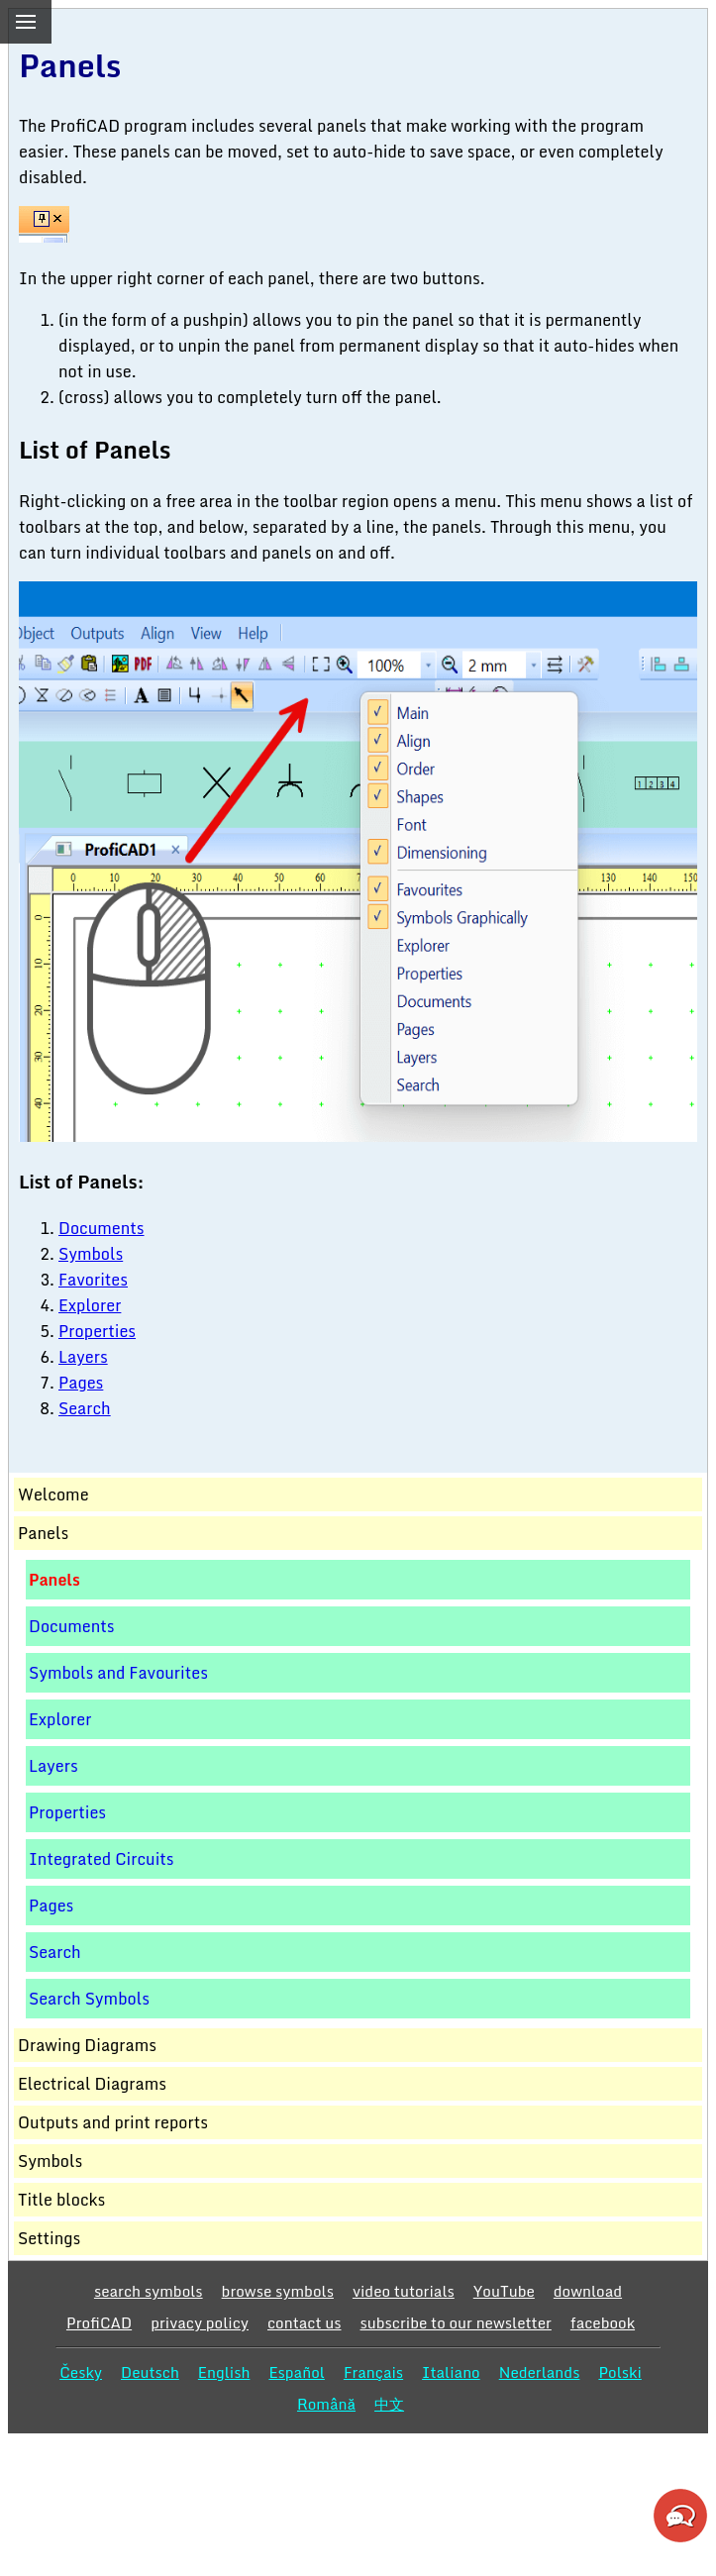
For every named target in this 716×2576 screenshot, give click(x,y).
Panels (54, 1580)
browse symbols (278, 2291)
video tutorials (404, 2291)
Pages (80, 1382)
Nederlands (539, 2372)
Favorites (93, 1279)
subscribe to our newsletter (456, 2322)
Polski (619, 2372)
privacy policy (200, 2322)
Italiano (451, 2372)
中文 (389, 2404)
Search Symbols (89, 1998)
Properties (97, 1331)
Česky (80, 2372)
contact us (304, 2322)
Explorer (89, 1305)
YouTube (504, 2291)
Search (84, 1408)
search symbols (148, 2291)
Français (373, 2372)
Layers (83, 1357)
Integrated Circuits (101, 1859)
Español (296, 2372)
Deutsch (150, 2372)
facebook (602, 2322)
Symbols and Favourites (118, 1673)
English (224, 2372)
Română (326, 2404)
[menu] (25, 22)
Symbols (90, 1254)
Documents (101, 1228)
